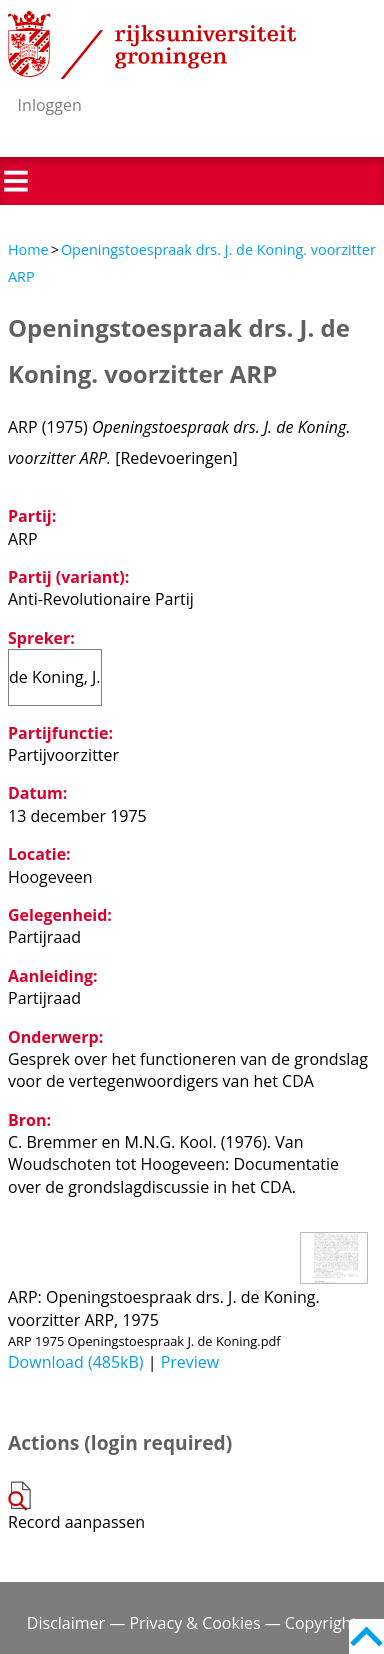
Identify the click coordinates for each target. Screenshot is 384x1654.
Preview (190, 1362)
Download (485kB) (76, 1362)
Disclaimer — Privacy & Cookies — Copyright (192, 1623)
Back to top (366, 1636)
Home (28, 249)
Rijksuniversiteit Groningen (152, 45)
